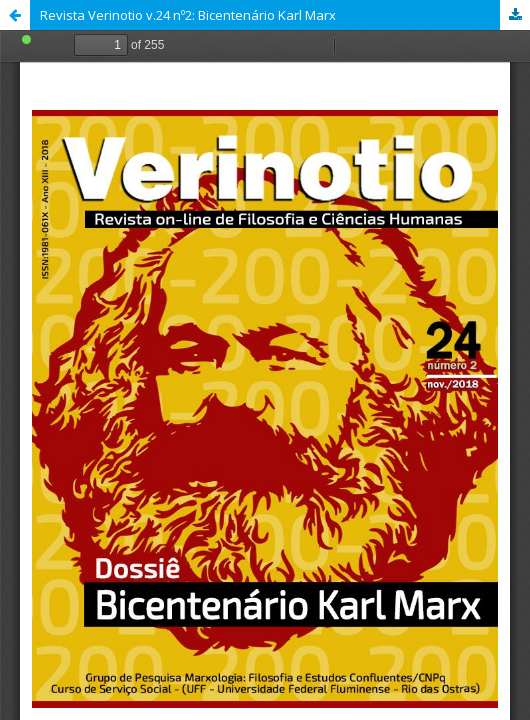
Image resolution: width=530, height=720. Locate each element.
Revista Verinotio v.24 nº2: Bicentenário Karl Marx (188, 15)
